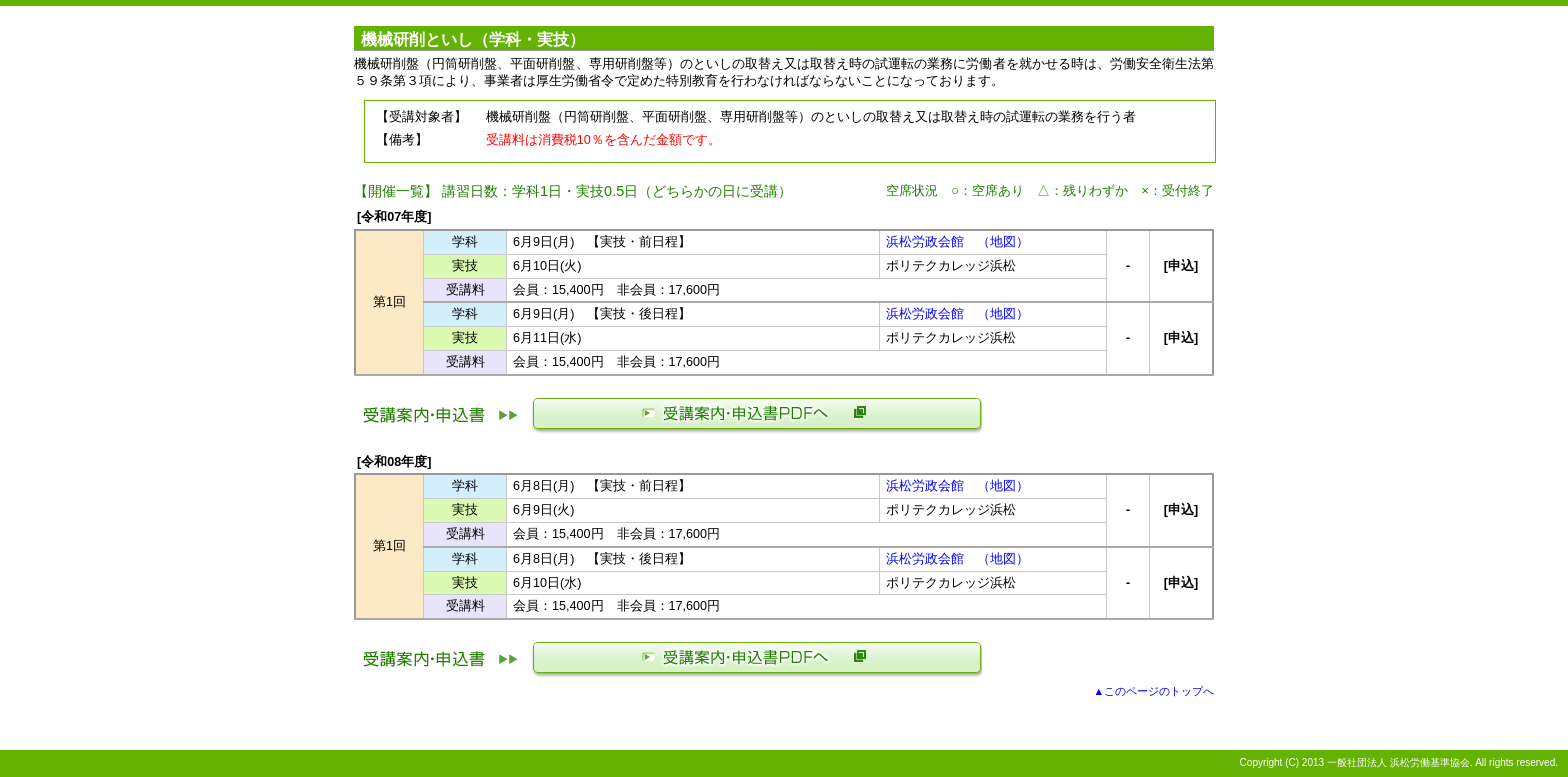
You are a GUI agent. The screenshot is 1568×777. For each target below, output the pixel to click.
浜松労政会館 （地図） (957, 242)
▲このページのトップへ (1153, 691)
